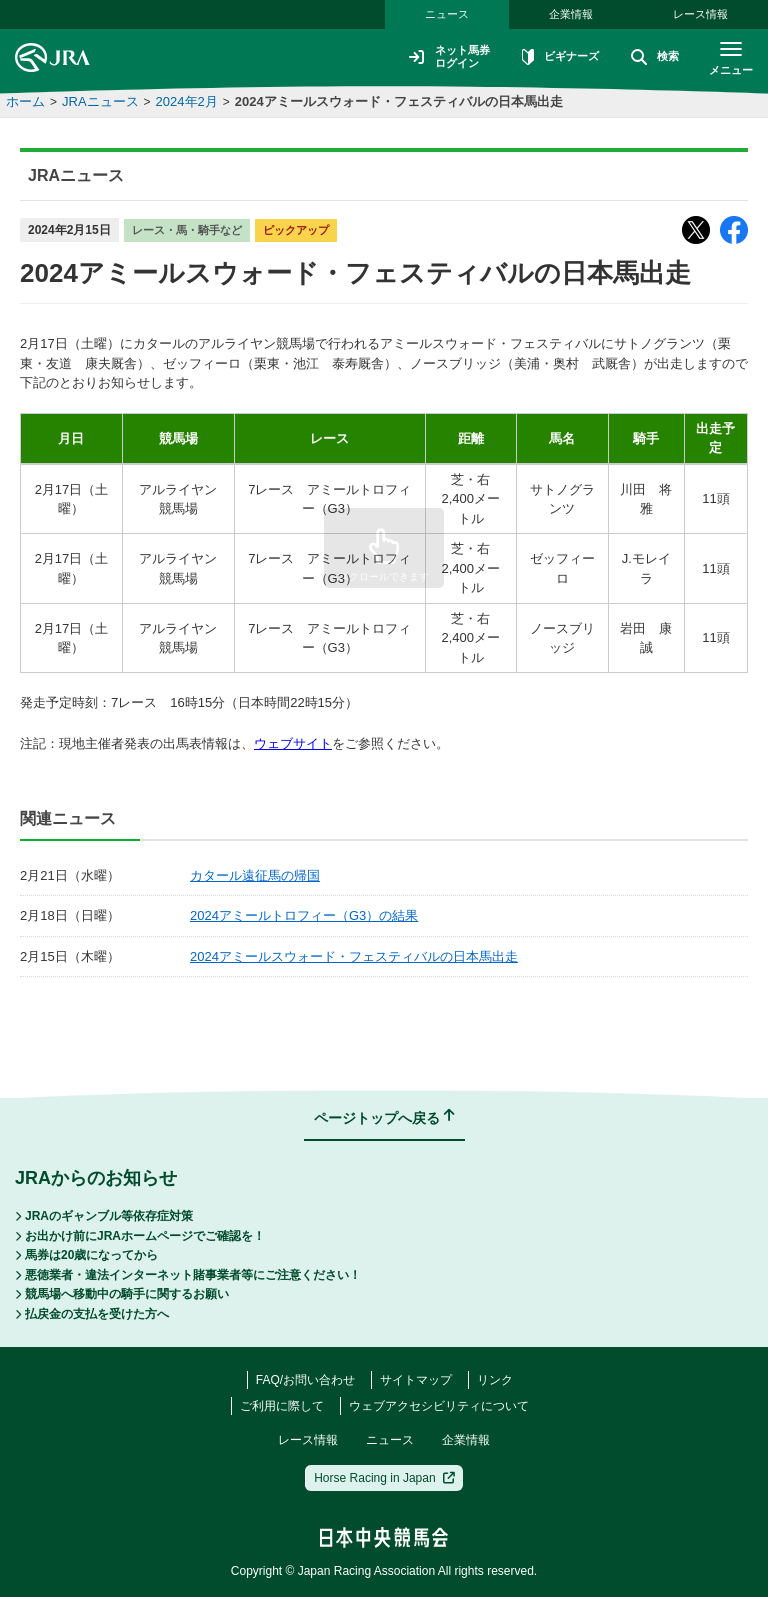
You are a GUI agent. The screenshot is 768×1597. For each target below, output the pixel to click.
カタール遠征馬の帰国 (255, 875)
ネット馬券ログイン (436, 57)
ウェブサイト (293, 743)
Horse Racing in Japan (384, 1478)
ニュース (447, 14)
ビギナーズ (552, 58)
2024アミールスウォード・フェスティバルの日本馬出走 (399, 101)
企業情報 (571, 14)
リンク (495, 1380)
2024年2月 (187, 101)
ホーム (25, 101)
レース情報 (700, 14)
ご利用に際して (282, 1406)
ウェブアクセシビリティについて (439, 1406)
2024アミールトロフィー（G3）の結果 (304, 915)
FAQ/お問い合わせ (305, 1380)
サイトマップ (416, 1380)
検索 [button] (650, 58)
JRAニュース (100, 101)
